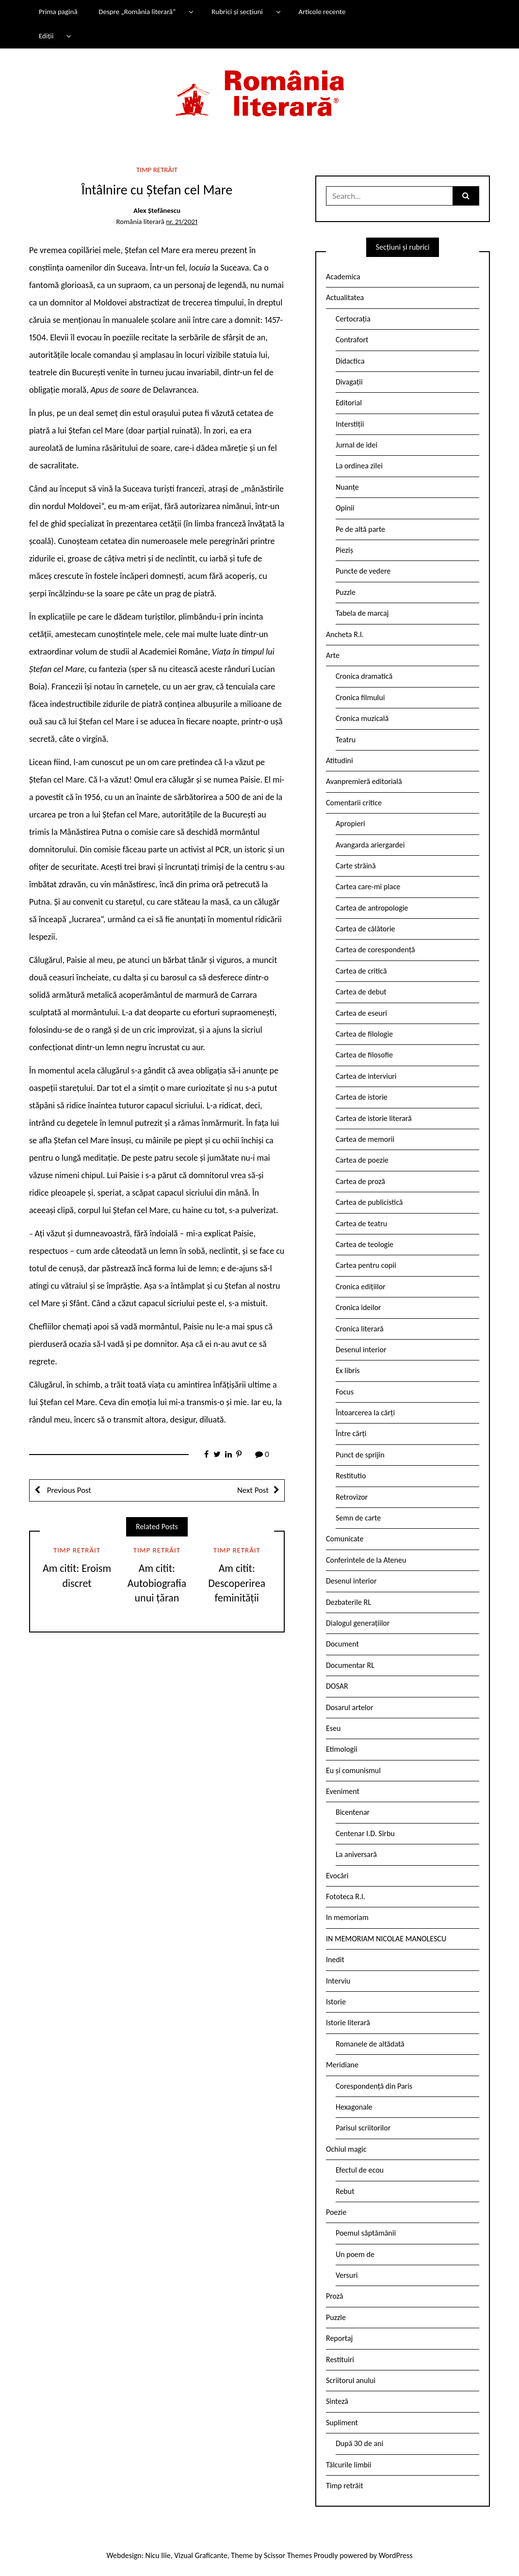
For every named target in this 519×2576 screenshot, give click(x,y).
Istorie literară (348, 2022)
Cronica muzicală (362, 718)
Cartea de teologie (364, 1244)
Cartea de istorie (362, 1097)
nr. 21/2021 (181, 221)
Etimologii (341, 1749)
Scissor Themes (288, 2555)
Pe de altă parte (360, 529)
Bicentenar (353, 1812)
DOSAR (337, 1686)
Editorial (349, 402)
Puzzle (346, 592)
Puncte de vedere (363, 571)
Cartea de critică (361, 971)
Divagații (349, 381)
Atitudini (339, 760)
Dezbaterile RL (348, 1602)
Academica (343, 276)
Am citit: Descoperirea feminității (236, 1583)
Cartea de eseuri (361, 1013)
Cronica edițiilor (361, 1286)
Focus (345, 1391)
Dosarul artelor (349, 1707)
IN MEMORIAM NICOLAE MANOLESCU (386, 1938)
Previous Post (68, 1490)
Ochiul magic (346, 2149)
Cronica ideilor (358, 1307)
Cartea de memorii (365, 1139)
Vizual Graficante (200, 2555)
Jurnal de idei (356, 444)
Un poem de (355, 2254)
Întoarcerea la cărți (365, 1412)
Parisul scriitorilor (363, 2127)
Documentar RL (350, 1665)
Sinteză (337, 2401)
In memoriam (347, 1917)
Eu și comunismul (353, 1770)
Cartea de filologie (364, 1034)
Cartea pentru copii (366, 1265)
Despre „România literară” (137, 11)
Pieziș (344, 550)
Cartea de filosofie (364, 1054)
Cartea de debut (361, 991)
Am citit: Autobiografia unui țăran (157, 1583)
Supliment (342, 2422)
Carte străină (356, 865)
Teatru (346, 739)
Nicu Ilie (158, 2555)
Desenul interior (361, 1349)
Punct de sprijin (360, 1454)
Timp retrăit (157, 169)
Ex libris (348, 1370)
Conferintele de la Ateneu (366, 1560)
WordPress (396, 2555)
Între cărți (351, 1433)
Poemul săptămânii (366, 2233)
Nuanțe (347, 487)
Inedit (335, 1959)
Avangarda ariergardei (370, 844)
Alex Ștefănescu (156, 210)
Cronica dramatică (364, 676)
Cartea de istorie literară (374, 1118)
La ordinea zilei (359, 465)
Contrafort (352, 339)
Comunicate (345, 1538)
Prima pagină (58, 11)
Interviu (338, 1980)
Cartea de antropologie (372, 907)
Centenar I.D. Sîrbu (365, 1833)
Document (342, 1643)
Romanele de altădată (370, 2043)
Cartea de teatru (361, 1223)
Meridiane (342, 2064)
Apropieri (350, 823)
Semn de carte (358, 1517)
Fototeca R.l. (345, 1896)
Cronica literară (360, 1328)
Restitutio (351, 1475)
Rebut (345, 2191)
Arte (333, 655)
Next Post (253, 1490)
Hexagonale (354, 2107)
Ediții (46, 36)
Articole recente (321, 11)
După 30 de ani (359, 2443)
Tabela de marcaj (362, 613)
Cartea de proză (360, 1181)
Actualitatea (345, 297)
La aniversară (356, 1854)
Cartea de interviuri (366, 1076)
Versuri (346, 2275)
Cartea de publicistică (369, 1202)
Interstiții (350, 424)
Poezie (336, 2212)
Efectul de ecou (360, 2170)
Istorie (336, 2001)
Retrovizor (352, 1497)
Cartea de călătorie (365, 928)
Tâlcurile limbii (348, 2464)
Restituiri (340, 2359)
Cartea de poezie (362, 1160)
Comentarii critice (354, 802)
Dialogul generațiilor (357, 1623)
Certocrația (353, 318)
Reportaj (339, 2338)
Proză (334, 2296)
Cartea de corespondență (375, 949)
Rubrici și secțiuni (237, 11)
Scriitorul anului (350, 2380)
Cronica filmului (360, 697)
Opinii (345, 507)
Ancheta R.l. (345, 634)
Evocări (337, 1875)
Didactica (350, 361)
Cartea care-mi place (368, 886)
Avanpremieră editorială (364, 781)
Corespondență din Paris (374, 2086)
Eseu (333, 1728)
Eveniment (342, 1791)
